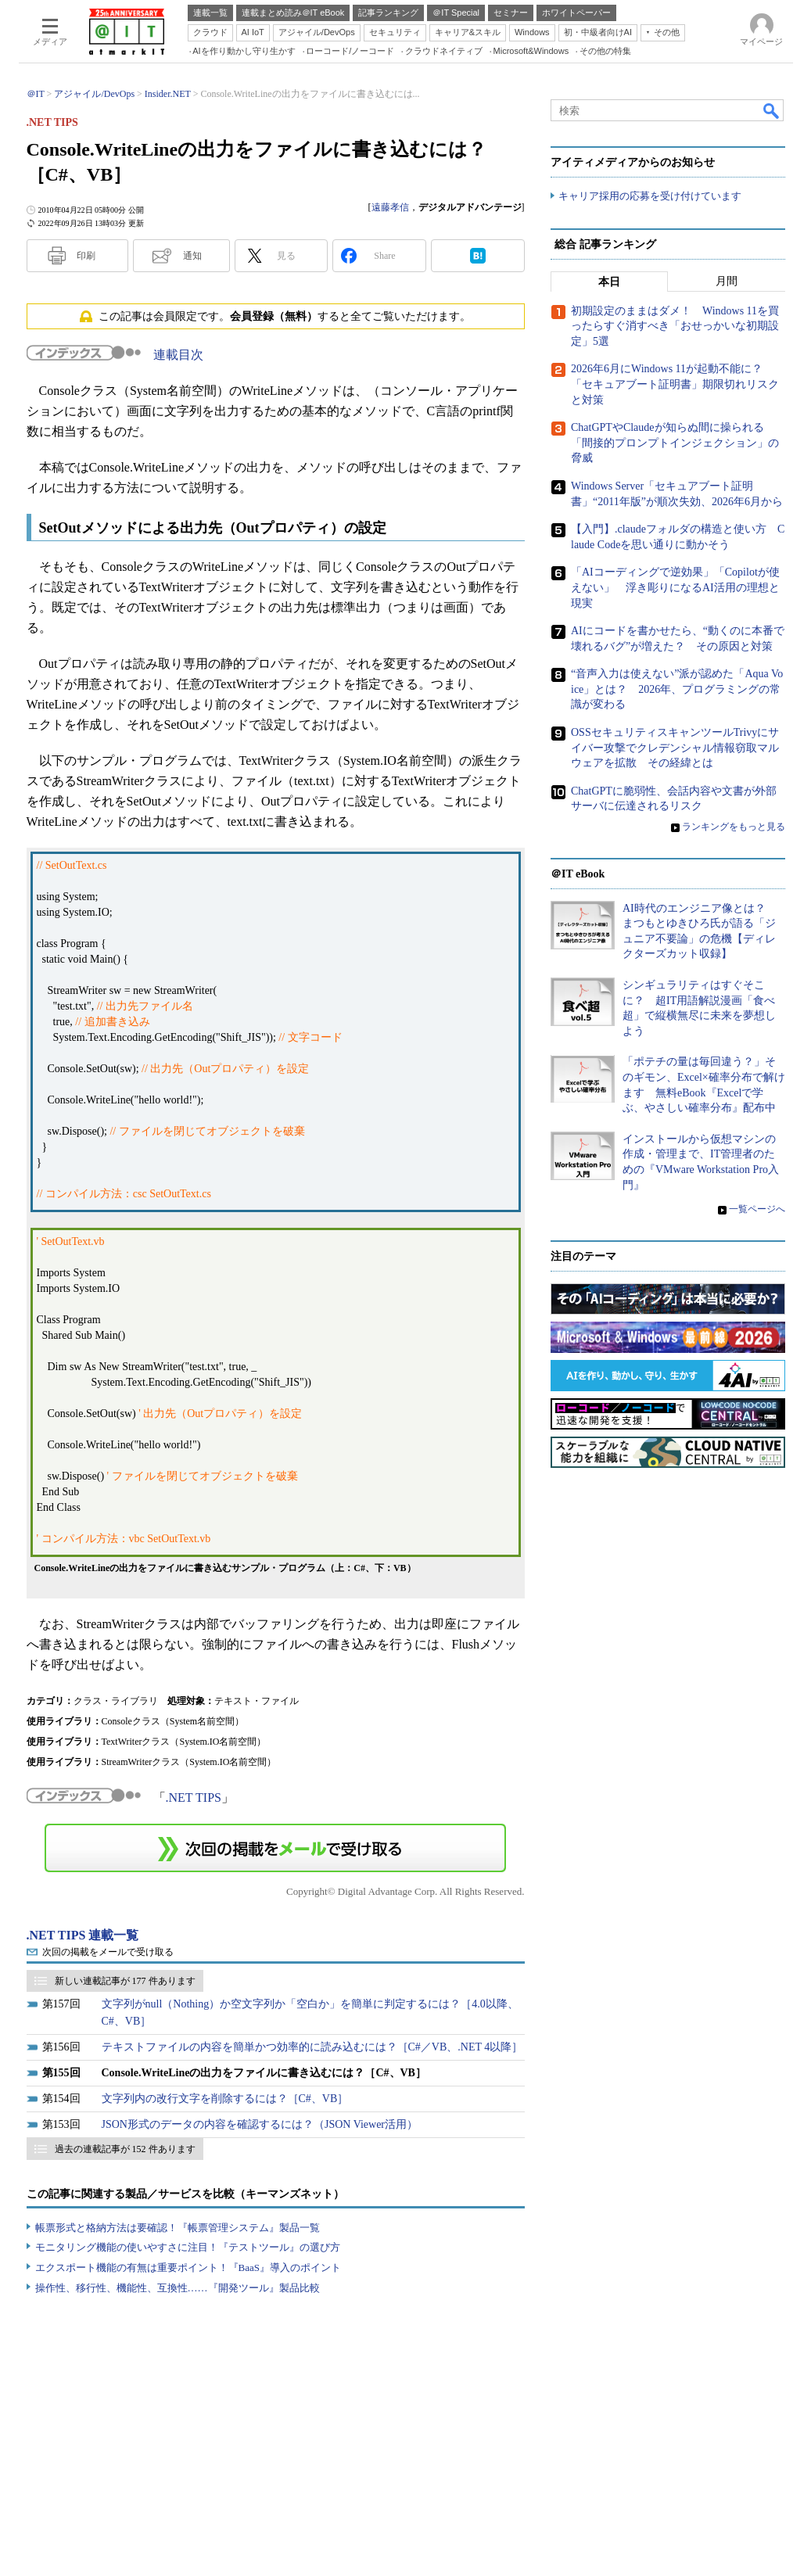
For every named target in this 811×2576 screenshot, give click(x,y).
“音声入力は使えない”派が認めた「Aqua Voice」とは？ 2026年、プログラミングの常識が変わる (677, 689)
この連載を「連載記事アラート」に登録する (275, 1848)
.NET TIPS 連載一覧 (83, 1935)
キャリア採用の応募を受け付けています (649, 196)
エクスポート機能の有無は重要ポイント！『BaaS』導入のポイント (188, 2267)
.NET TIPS (193, 1797)
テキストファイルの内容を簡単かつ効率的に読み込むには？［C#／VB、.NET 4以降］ (312, 2047)
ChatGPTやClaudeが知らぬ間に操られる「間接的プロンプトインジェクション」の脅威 (675, 443)
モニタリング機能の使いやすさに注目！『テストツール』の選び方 (187, 2247)
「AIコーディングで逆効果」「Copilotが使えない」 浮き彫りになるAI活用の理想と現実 (675, 587)
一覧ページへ (757, 1209)
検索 (772, 110)
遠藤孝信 (390, 207)
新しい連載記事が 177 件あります (125, 1980)
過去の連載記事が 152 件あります (125, 2149)
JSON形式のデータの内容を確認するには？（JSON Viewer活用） (260, 2124)
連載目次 (178, 354)
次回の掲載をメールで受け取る (108, 1951)
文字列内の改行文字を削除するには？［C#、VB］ (225, 2098)
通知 (192, 255)
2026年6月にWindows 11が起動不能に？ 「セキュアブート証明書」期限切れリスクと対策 (675, 385)
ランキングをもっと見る (733, 826)
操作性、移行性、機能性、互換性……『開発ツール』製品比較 (177, 2288)
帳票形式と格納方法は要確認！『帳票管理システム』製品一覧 (177, 2227)
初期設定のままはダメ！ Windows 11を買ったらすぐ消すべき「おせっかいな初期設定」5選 (675, 326)
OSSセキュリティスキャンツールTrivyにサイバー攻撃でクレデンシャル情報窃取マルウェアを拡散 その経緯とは (675, 748)
